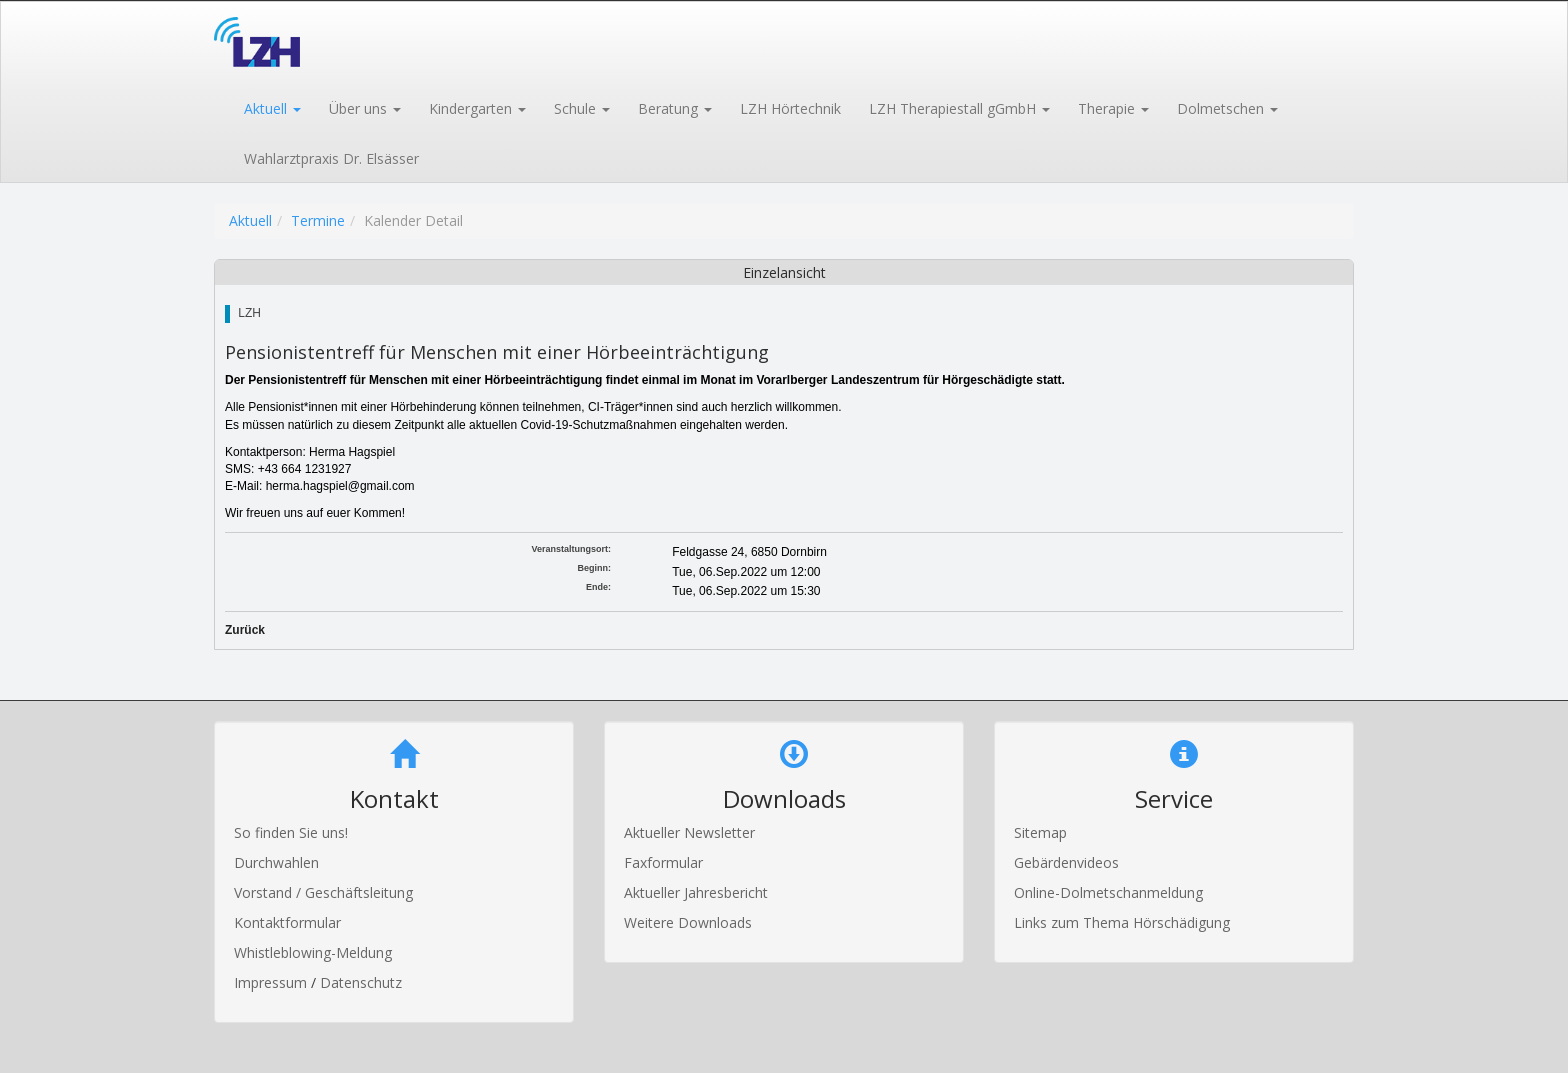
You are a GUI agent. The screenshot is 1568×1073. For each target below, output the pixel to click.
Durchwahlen (276, 862)
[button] (271, 107)
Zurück (245, 630)
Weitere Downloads (688, 922)
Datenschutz (361, 982)
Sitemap (1040, 832)
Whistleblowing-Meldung (313, 952)
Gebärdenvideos (1066, 862)
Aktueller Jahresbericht (696, 892)
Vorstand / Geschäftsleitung (323, 892)
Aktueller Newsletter (689, 832)
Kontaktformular (287, 922)
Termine (318, 220)
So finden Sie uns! (291, 832)
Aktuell (250, 220)
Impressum (272, 982)
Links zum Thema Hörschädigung (1122, 922)
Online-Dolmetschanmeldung (1108, 892)
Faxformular (663, 862)
